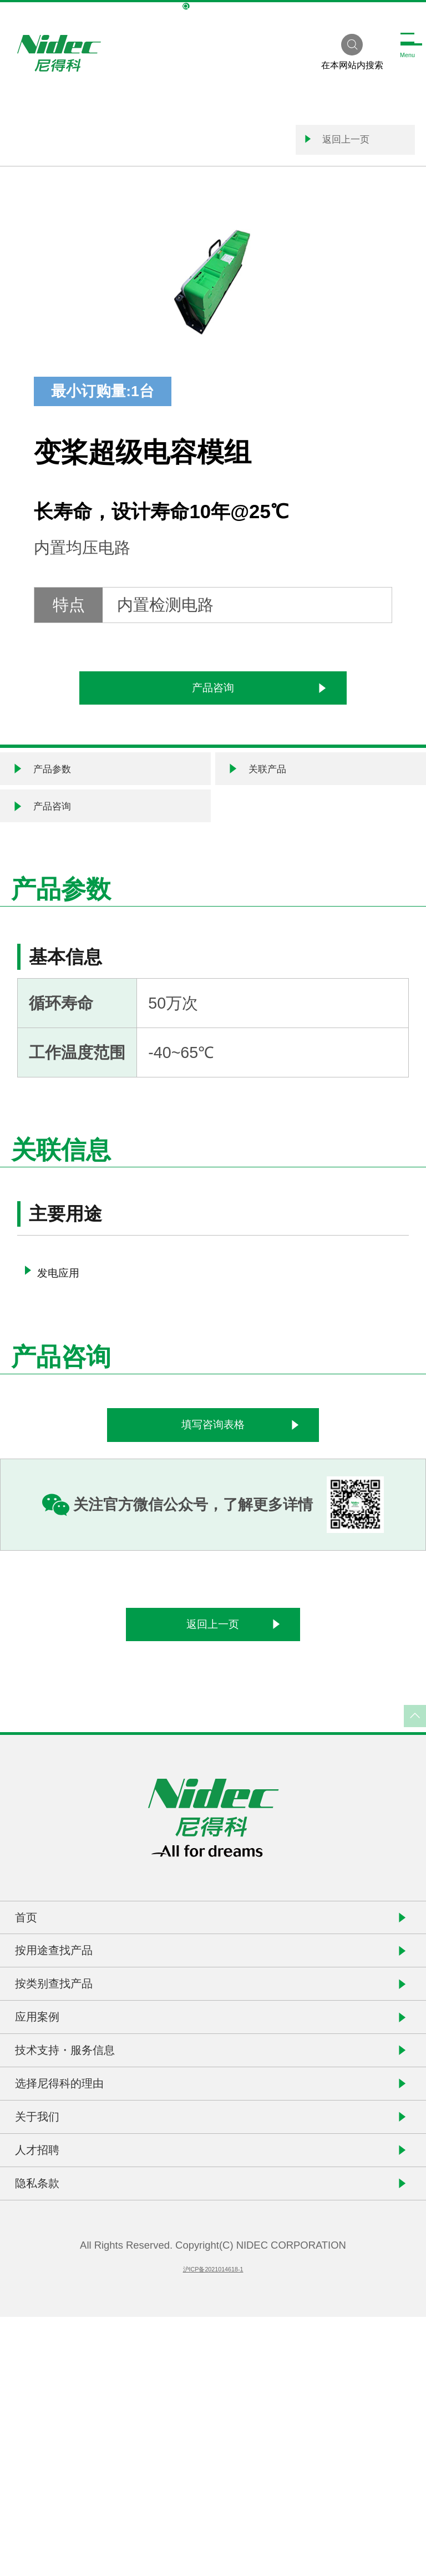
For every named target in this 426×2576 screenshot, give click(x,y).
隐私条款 (57, 2433)
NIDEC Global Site (213, 7)
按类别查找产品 (83, 2130)
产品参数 (52, 810)
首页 (40, 2029)
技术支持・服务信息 (100, 2231)
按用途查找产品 (83, 2079)
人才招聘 (57, 2383)
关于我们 (57, 2332)
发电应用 (69, 1339)
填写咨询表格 (261, 1502)
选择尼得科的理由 (91, 2281)
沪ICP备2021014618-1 (213, 2527)
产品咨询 (255, 712)
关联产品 (267, 810)
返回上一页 (291, 147)
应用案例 (57, 2180)
